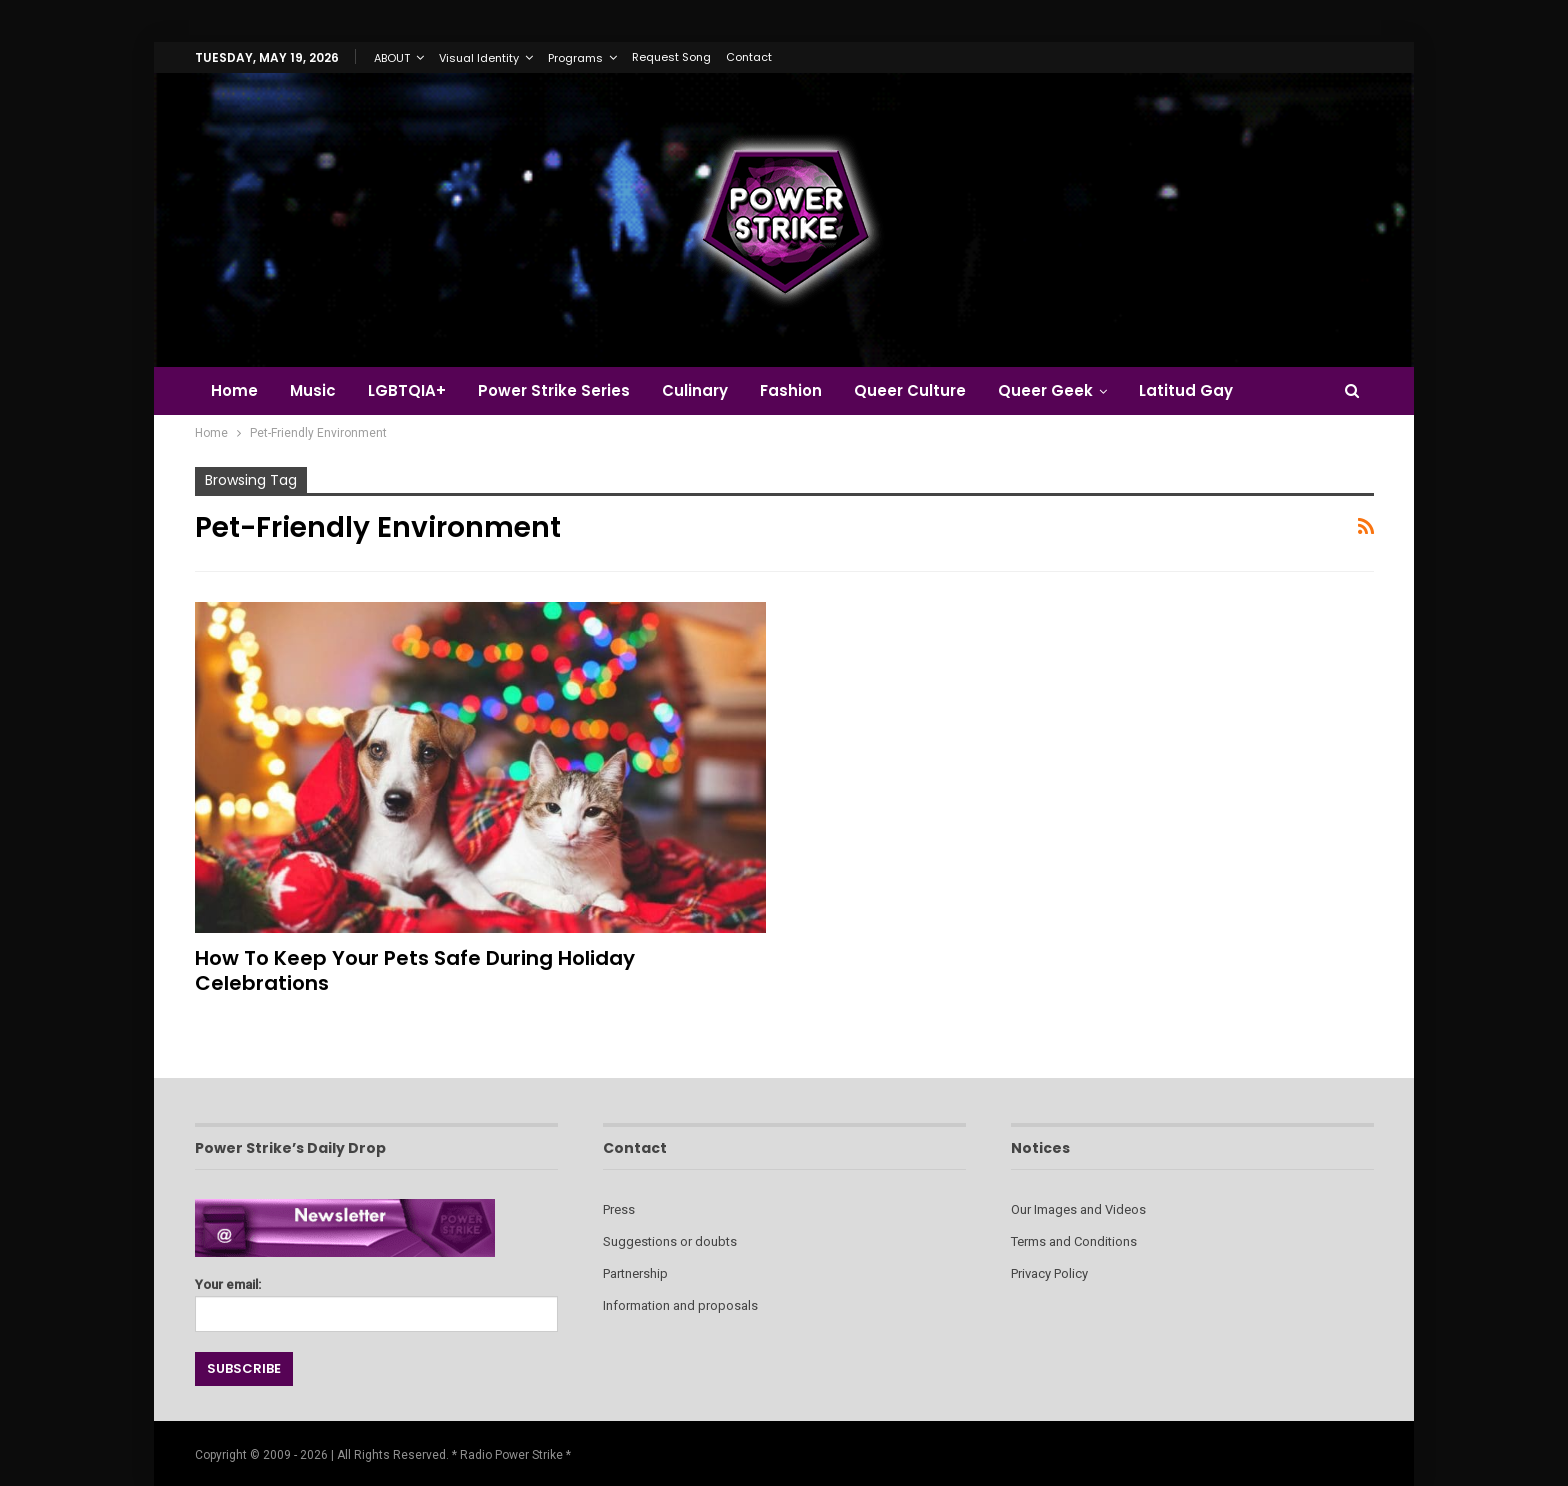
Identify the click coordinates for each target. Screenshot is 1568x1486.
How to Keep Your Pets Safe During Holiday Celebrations (415, 970)
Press (619, 1209)
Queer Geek (1066, 390)
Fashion (806, 390)
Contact (749, 57)
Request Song (671, 57)
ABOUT (392, 58)
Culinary (707, 390)
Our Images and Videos (1078, 1209)
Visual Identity (479, 58)
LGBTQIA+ (413, 390)
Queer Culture (928, 390)
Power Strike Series (563, 390)
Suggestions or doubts (670, 1241)
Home (234, 390)
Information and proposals (680, 1305)
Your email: (376, 1299)
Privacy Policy (1049, 1273)
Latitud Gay (1210, 390)
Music (316, 390)
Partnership (635, 1273)
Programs (575, 58)
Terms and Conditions (1074, 1241)
